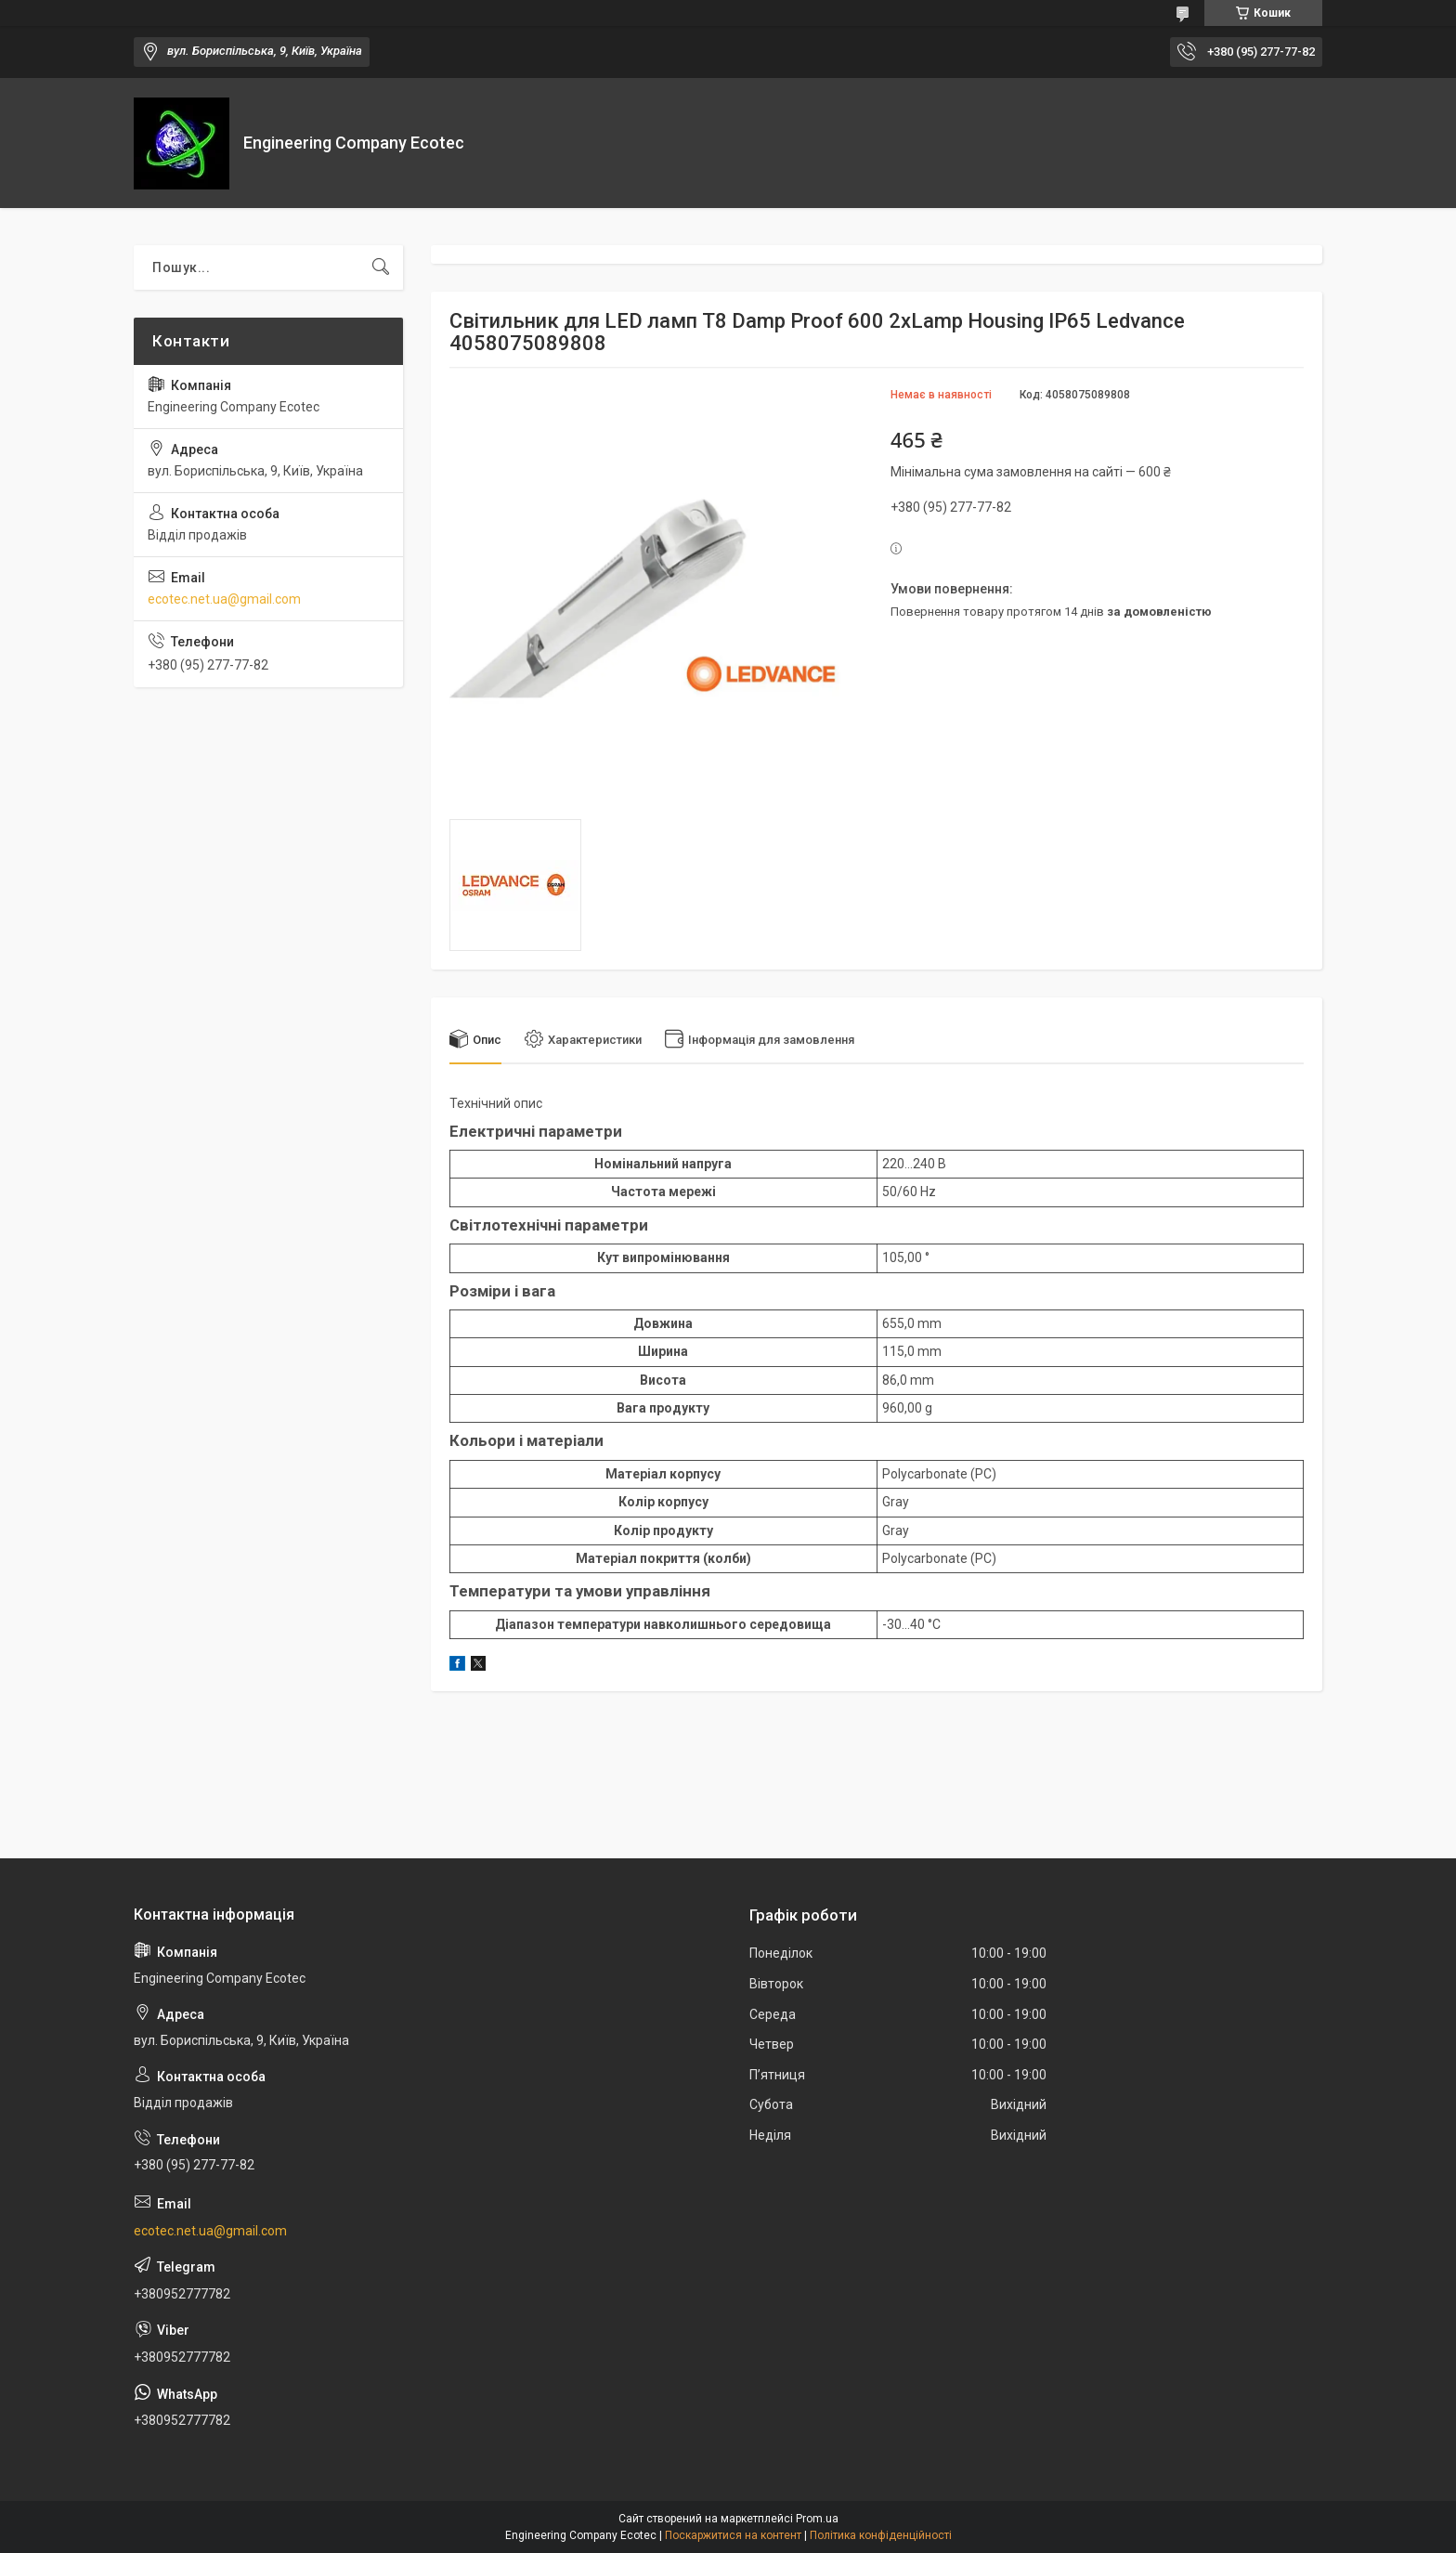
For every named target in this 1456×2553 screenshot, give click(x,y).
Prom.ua (817, 2518)
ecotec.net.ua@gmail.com (224, 599)
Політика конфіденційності (881, 2535)
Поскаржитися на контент (733, 2535)
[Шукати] (380, 267)
